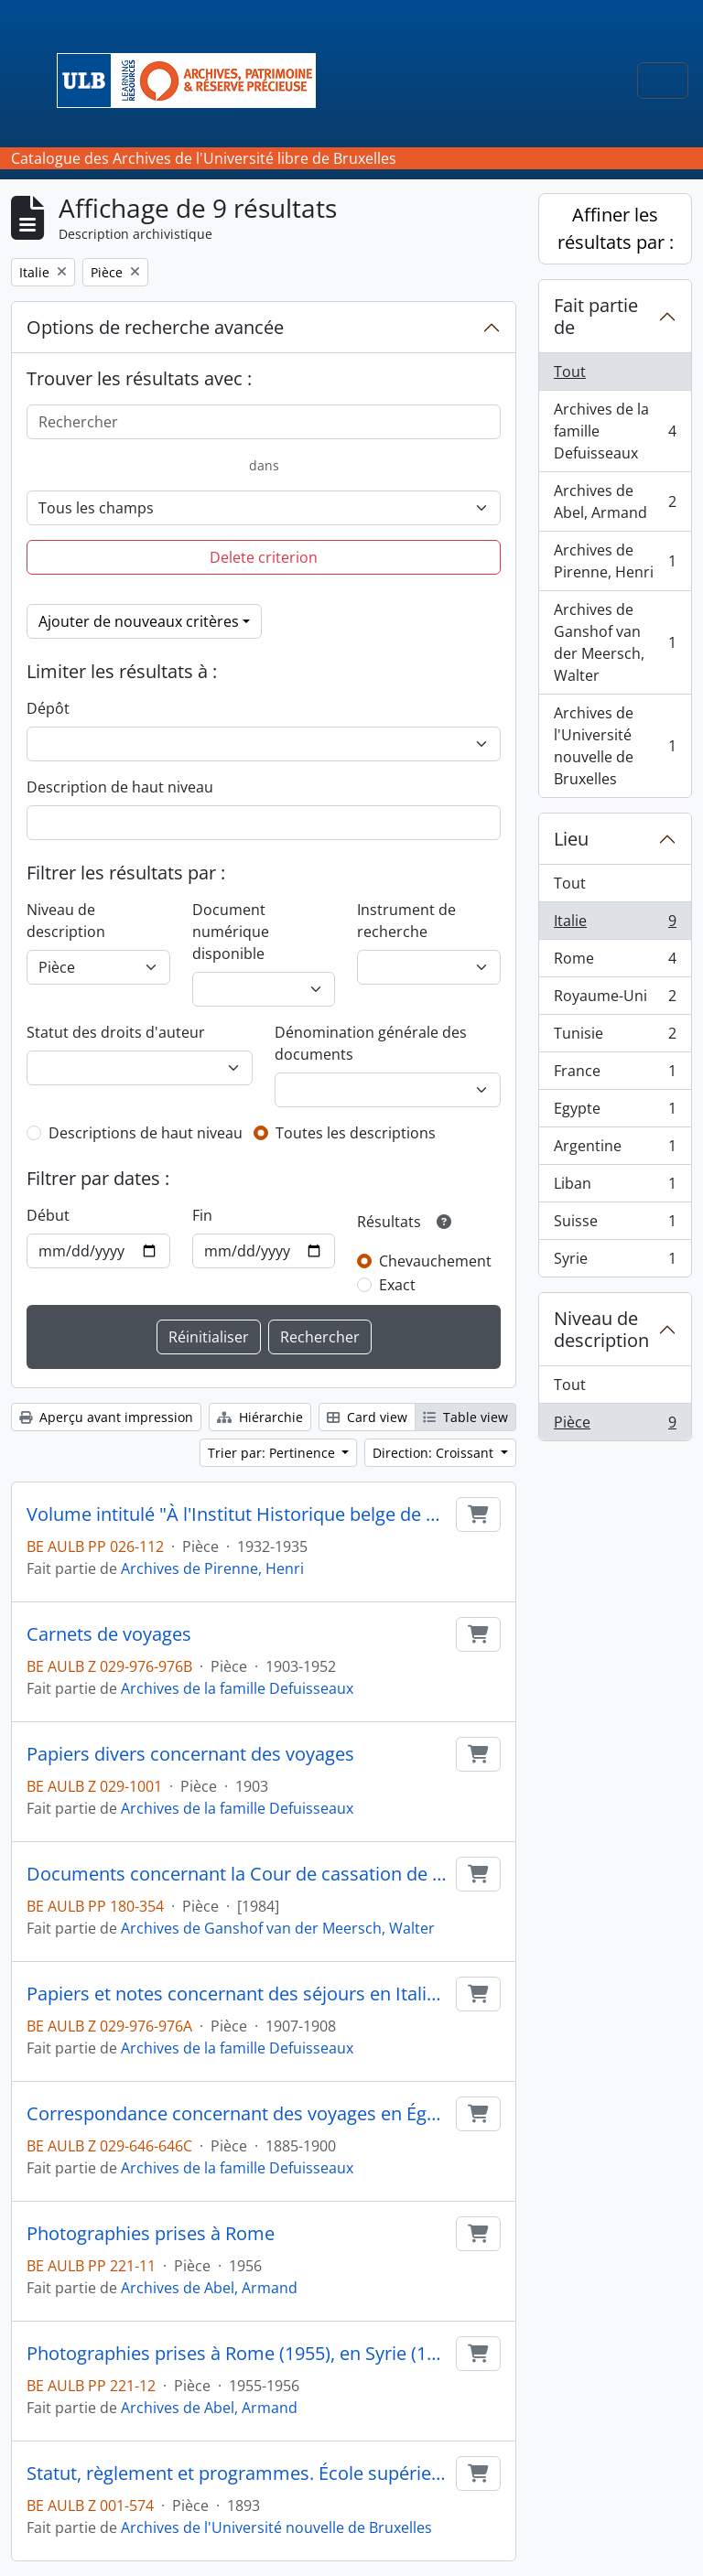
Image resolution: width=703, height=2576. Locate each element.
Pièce (614, 1425)
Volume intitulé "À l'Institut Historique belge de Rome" (238, 1514)
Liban (614, 1187)
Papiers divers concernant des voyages (190, 1754)
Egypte (614, 1112)
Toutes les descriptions (356, 1133)
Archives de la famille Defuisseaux (237, 1688)
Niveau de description (66, 921)
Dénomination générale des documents (371, 1043)
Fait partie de (596, 316)
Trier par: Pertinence (273, 1452)
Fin (202, 1215)
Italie (614, 925)
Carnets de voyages (109, 1634)
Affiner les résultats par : (615, 228)
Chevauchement (435, 1261)
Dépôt (48, 708)
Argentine (614, 1150)
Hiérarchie (260, 1417)
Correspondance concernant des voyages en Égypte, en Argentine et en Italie (238, 2114)
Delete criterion (264, 557)
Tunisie (614, 1037)
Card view (367, 1417)
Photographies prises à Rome (151, 2234)
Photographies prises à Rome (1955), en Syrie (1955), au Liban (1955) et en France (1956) (238, 2354)
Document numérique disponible (230, 932)
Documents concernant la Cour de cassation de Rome (238, 1874)
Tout (570, 371)
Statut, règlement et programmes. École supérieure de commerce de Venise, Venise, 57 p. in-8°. (238, 2473)
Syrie (614, 1262)
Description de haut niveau (120, 787)
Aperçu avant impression (106, 1417)
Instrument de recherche (406, 921)
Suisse (614, 1225)
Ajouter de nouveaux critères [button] (138, 621)
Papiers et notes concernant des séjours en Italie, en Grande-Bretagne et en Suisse (238, 1994)
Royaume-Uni (614, 1000)
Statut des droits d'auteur (116, 1032)
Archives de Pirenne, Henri (212, 1568)
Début (48, 1215)
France (614, 1075)
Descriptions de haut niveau (146, 1133)
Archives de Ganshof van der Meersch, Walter (278, 1928)
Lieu (571, 838)
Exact (397, 1285)
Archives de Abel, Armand (209, 2288)
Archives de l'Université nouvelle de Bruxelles (276, 2527)
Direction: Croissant (435, 1452)
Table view (465, 1417)
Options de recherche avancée (155, 327)
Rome (614, 962)
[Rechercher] (264, 421)
